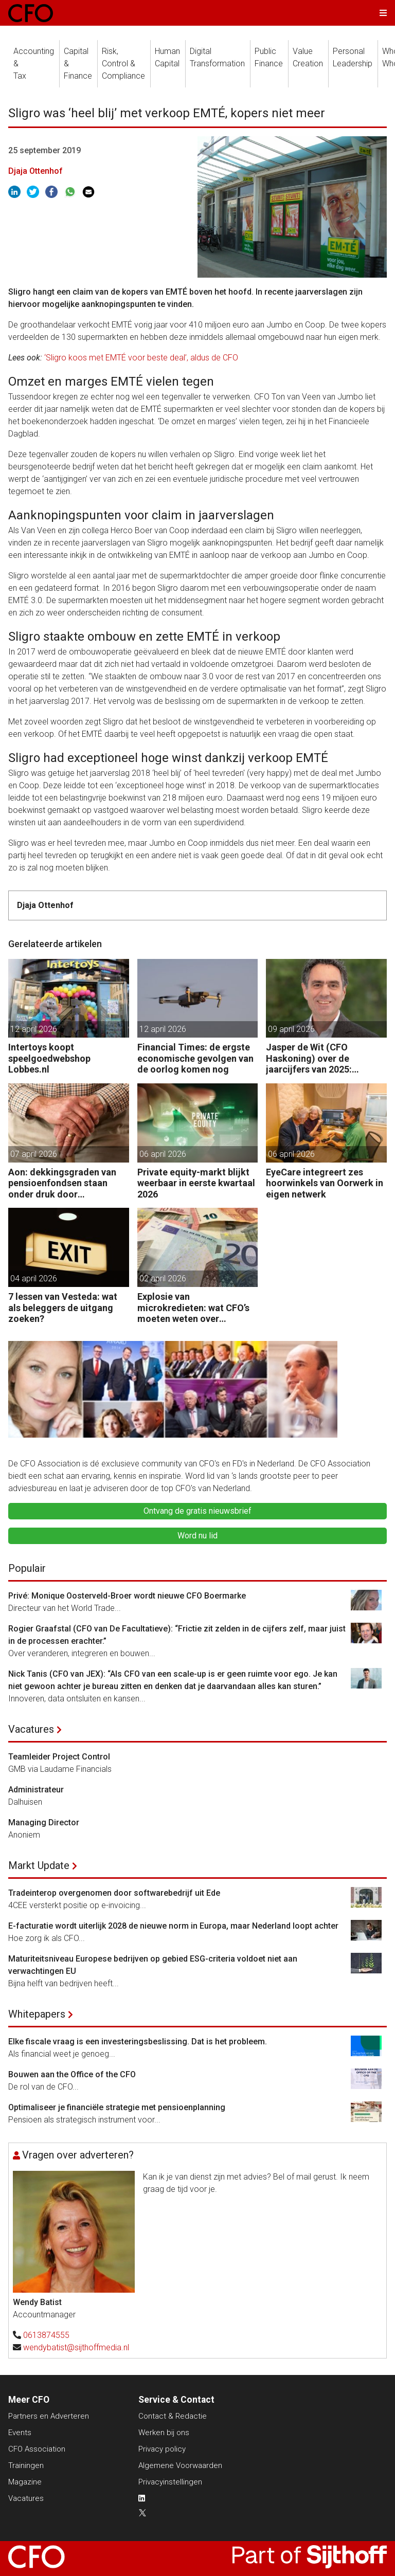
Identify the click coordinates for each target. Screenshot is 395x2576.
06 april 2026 (162, 1154)
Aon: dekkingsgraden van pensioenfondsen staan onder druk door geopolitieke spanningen (62, 1183)
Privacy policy (162, 2449)
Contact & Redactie (172, 2416)
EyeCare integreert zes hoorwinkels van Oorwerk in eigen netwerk (324, 1183)
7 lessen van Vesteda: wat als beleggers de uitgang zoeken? (62, 1307)
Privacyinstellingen (170, 2482)
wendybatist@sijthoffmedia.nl (76, 2347)
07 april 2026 (33, 1154)
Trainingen (26, 2465)
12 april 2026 (33, 1029)
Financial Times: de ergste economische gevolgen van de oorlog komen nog (195, 1058)
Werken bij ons (163, 2432)
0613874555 (46, 2335)
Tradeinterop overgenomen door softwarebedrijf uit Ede (114, 1893)
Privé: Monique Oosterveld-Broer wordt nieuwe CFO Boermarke (127, 1596)
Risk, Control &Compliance (123, 63)
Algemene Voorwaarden (180, 2465)
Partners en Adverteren (48, 2416)
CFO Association (36, 2449)
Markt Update (38, 1865)
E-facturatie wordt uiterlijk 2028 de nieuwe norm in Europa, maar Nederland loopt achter (173, 1926)
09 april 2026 (291, 1029)
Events (19, 2432)
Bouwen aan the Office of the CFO (72, 2074)
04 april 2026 (33, 1278)
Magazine (25, 2482)
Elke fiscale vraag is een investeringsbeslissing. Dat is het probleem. (137, 2041)
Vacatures (31, 1729)
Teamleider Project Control (59, 1757)
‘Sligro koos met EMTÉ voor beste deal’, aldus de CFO (141, 357)
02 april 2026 (162, 1278)
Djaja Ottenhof (35, 171)
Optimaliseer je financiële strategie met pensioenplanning (116, 2107)
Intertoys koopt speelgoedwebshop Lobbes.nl (49, 1058)
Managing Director (43, 1822)
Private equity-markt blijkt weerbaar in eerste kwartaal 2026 (196, 1183)
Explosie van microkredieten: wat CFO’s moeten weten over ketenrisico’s (193, 1308)
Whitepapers (36, 2014)
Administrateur (36, 1789)
